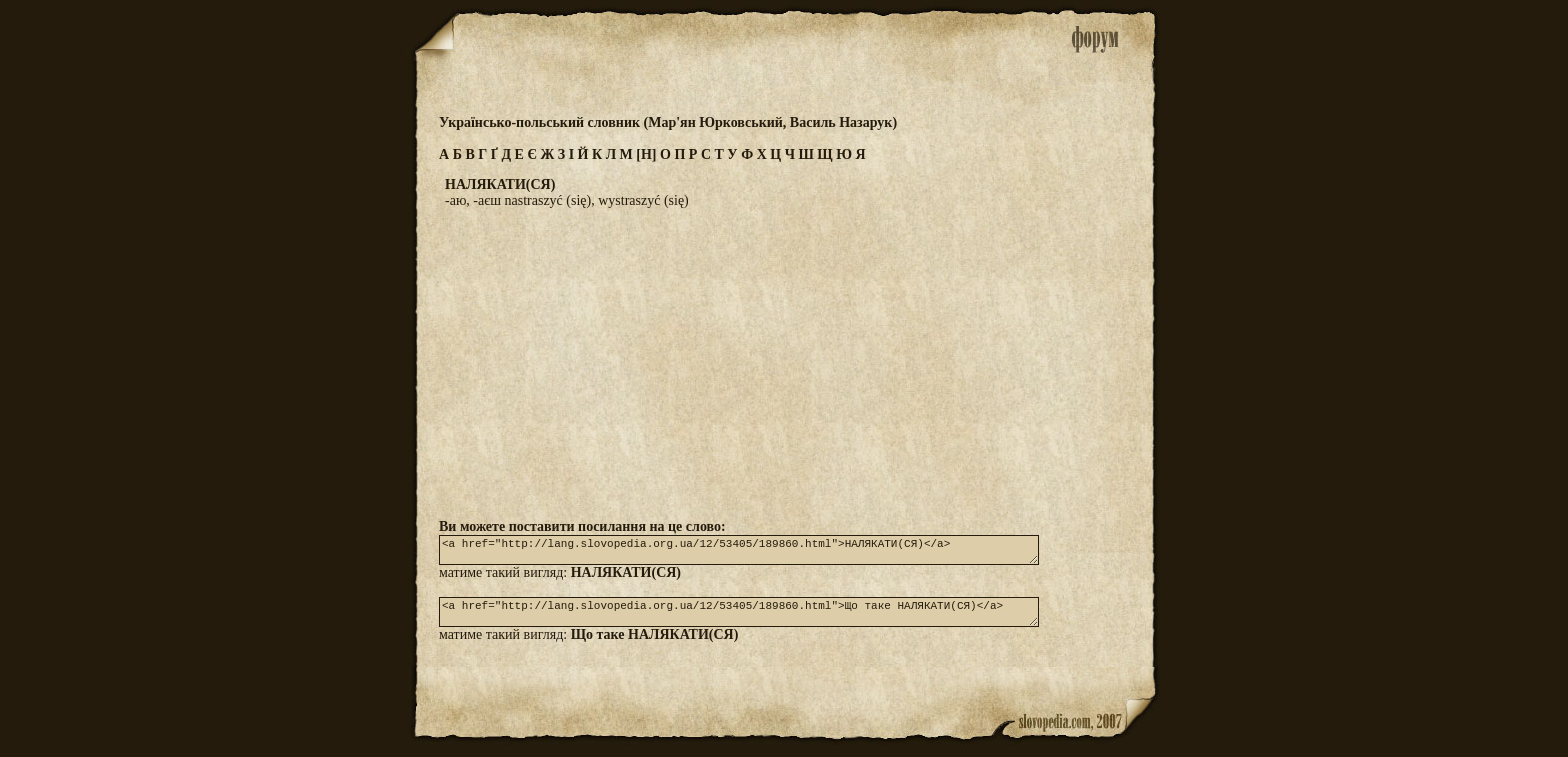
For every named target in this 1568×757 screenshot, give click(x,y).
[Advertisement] (784, 363)
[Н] (646, 154)
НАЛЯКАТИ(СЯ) (626, 578)
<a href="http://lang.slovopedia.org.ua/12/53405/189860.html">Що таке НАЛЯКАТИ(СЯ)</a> (739, 621)
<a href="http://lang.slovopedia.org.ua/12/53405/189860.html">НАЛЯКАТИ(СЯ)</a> (739, 553)
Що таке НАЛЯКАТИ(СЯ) (655, 646)
